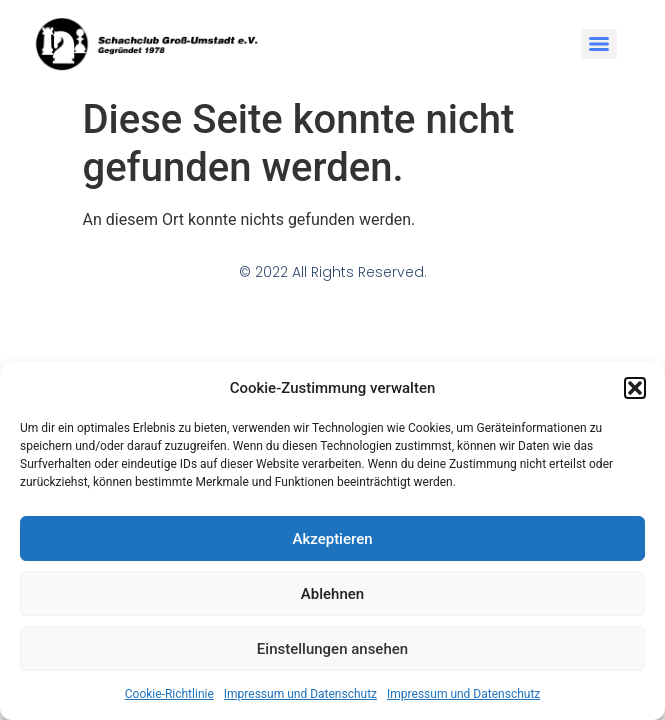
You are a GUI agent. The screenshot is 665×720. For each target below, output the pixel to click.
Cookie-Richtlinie (169, 694)
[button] (635, 388)
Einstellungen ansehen (332, 649)
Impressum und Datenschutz (300, 694)
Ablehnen (332, 594)
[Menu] (599, 44)
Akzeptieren (332, 539)
